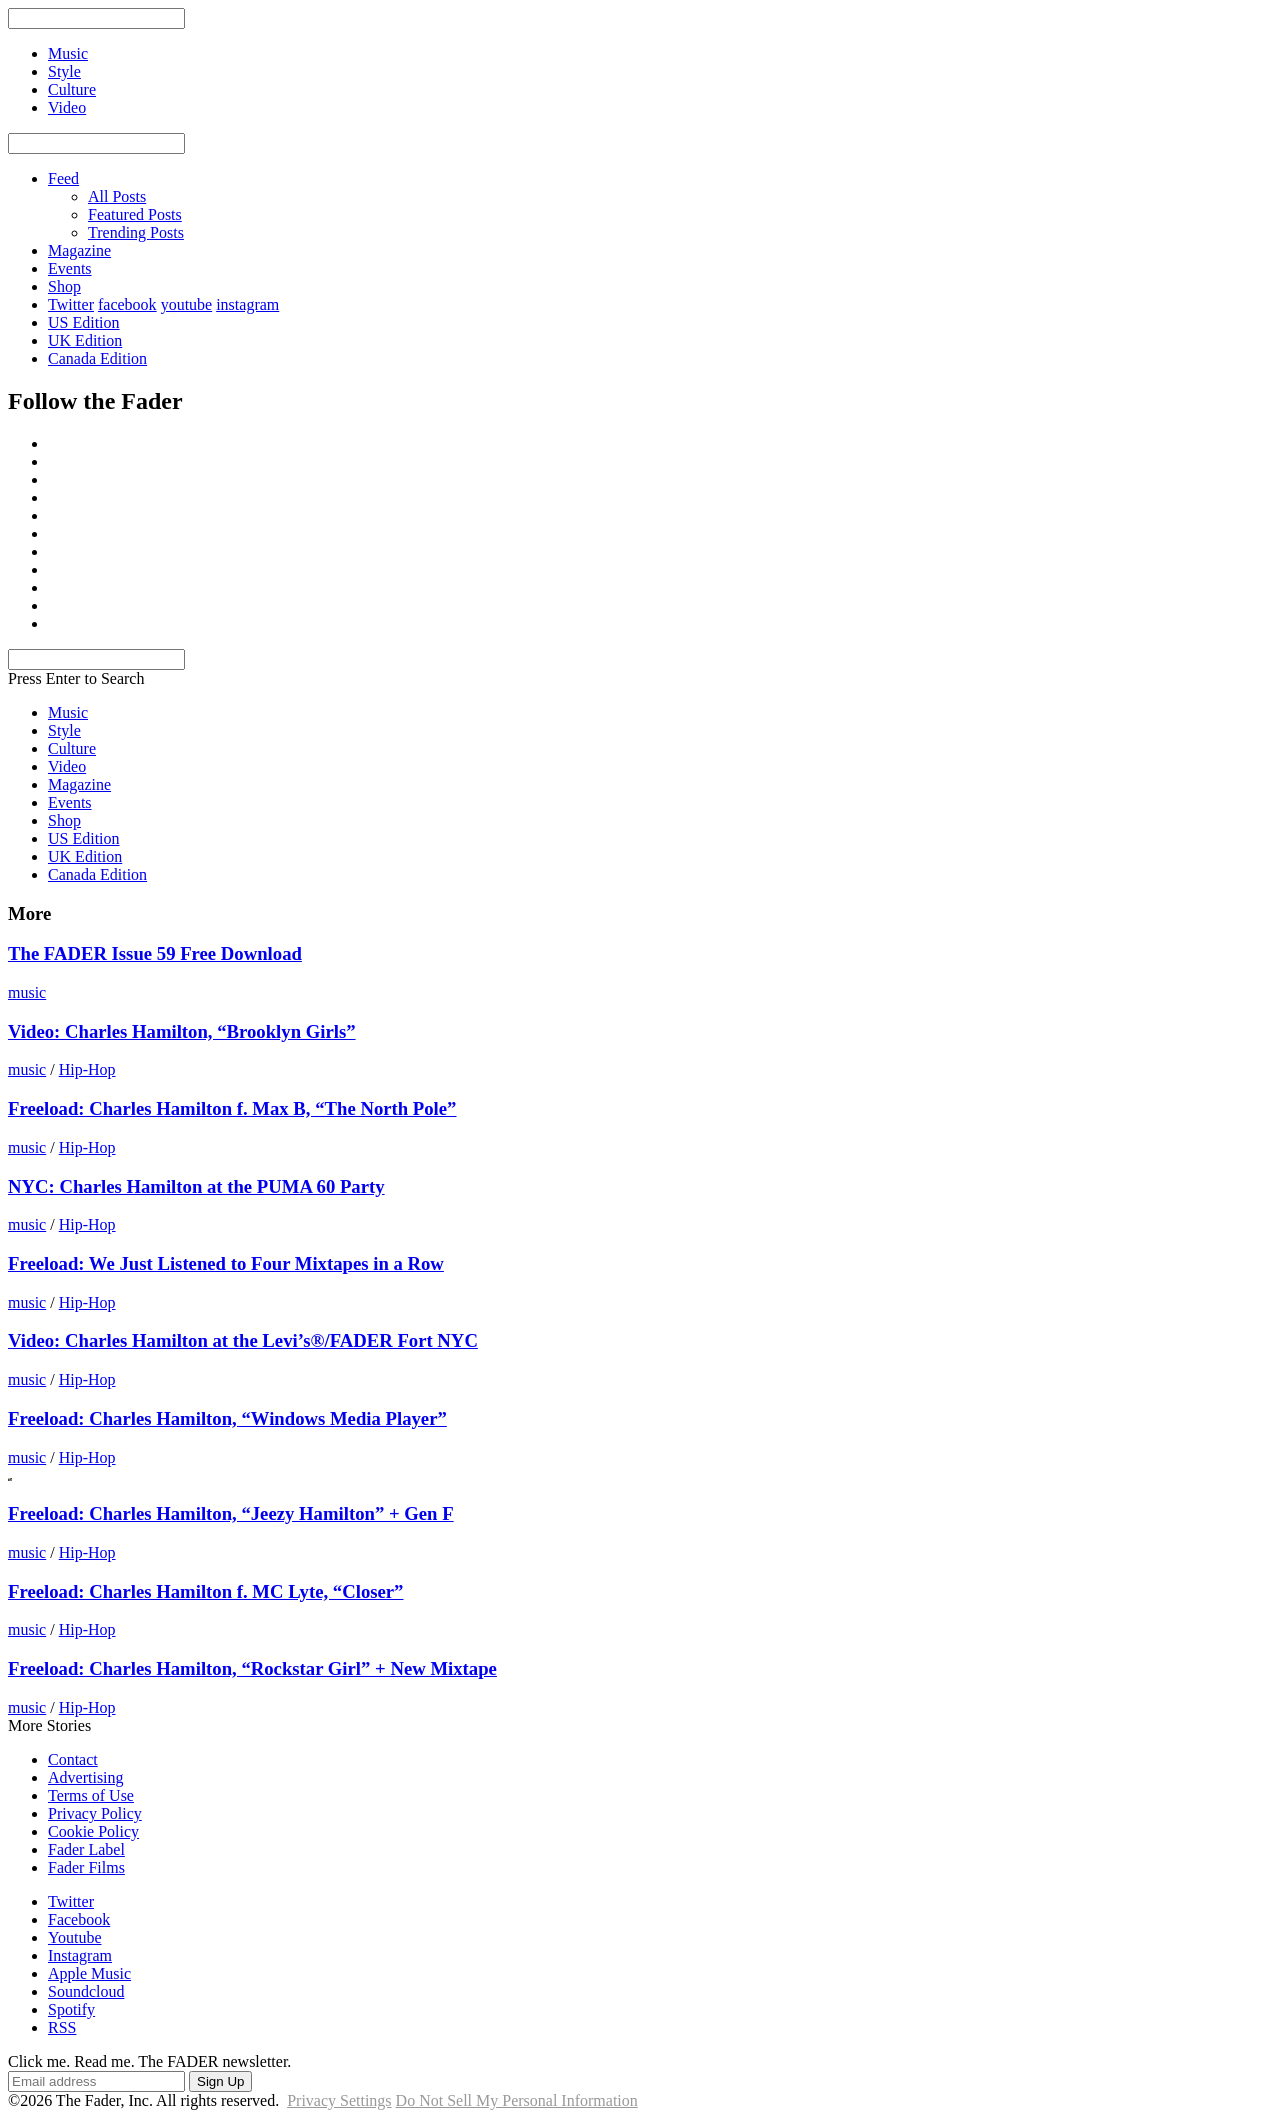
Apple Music (89, 1973)
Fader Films (86, 1867)
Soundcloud (86, 1991)
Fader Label (86, 1849)
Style (64, 730)
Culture (72, 748)
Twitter (71, 304)
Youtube (75, 1937)
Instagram (80, 1955)
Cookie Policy (93, 1831)
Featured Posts (135, 214)
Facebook (79, 1919)
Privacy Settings (339, 2100)
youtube (187, 304)
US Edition (84, 322)
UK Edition (85, 340)
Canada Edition (97, 358)
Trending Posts (136, 232)
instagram (247, 304)
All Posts (117, 196)
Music (68, 712)
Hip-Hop (87, 1069)
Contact (73, 1759)
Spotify (71, 2009)
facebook (127, 304)
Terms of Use (91, 1795)
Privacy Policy (95, 1813)
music (27, 992)
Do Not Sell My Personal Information (517, 2100)
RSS (62, 2027)
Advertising (86, 1777)
